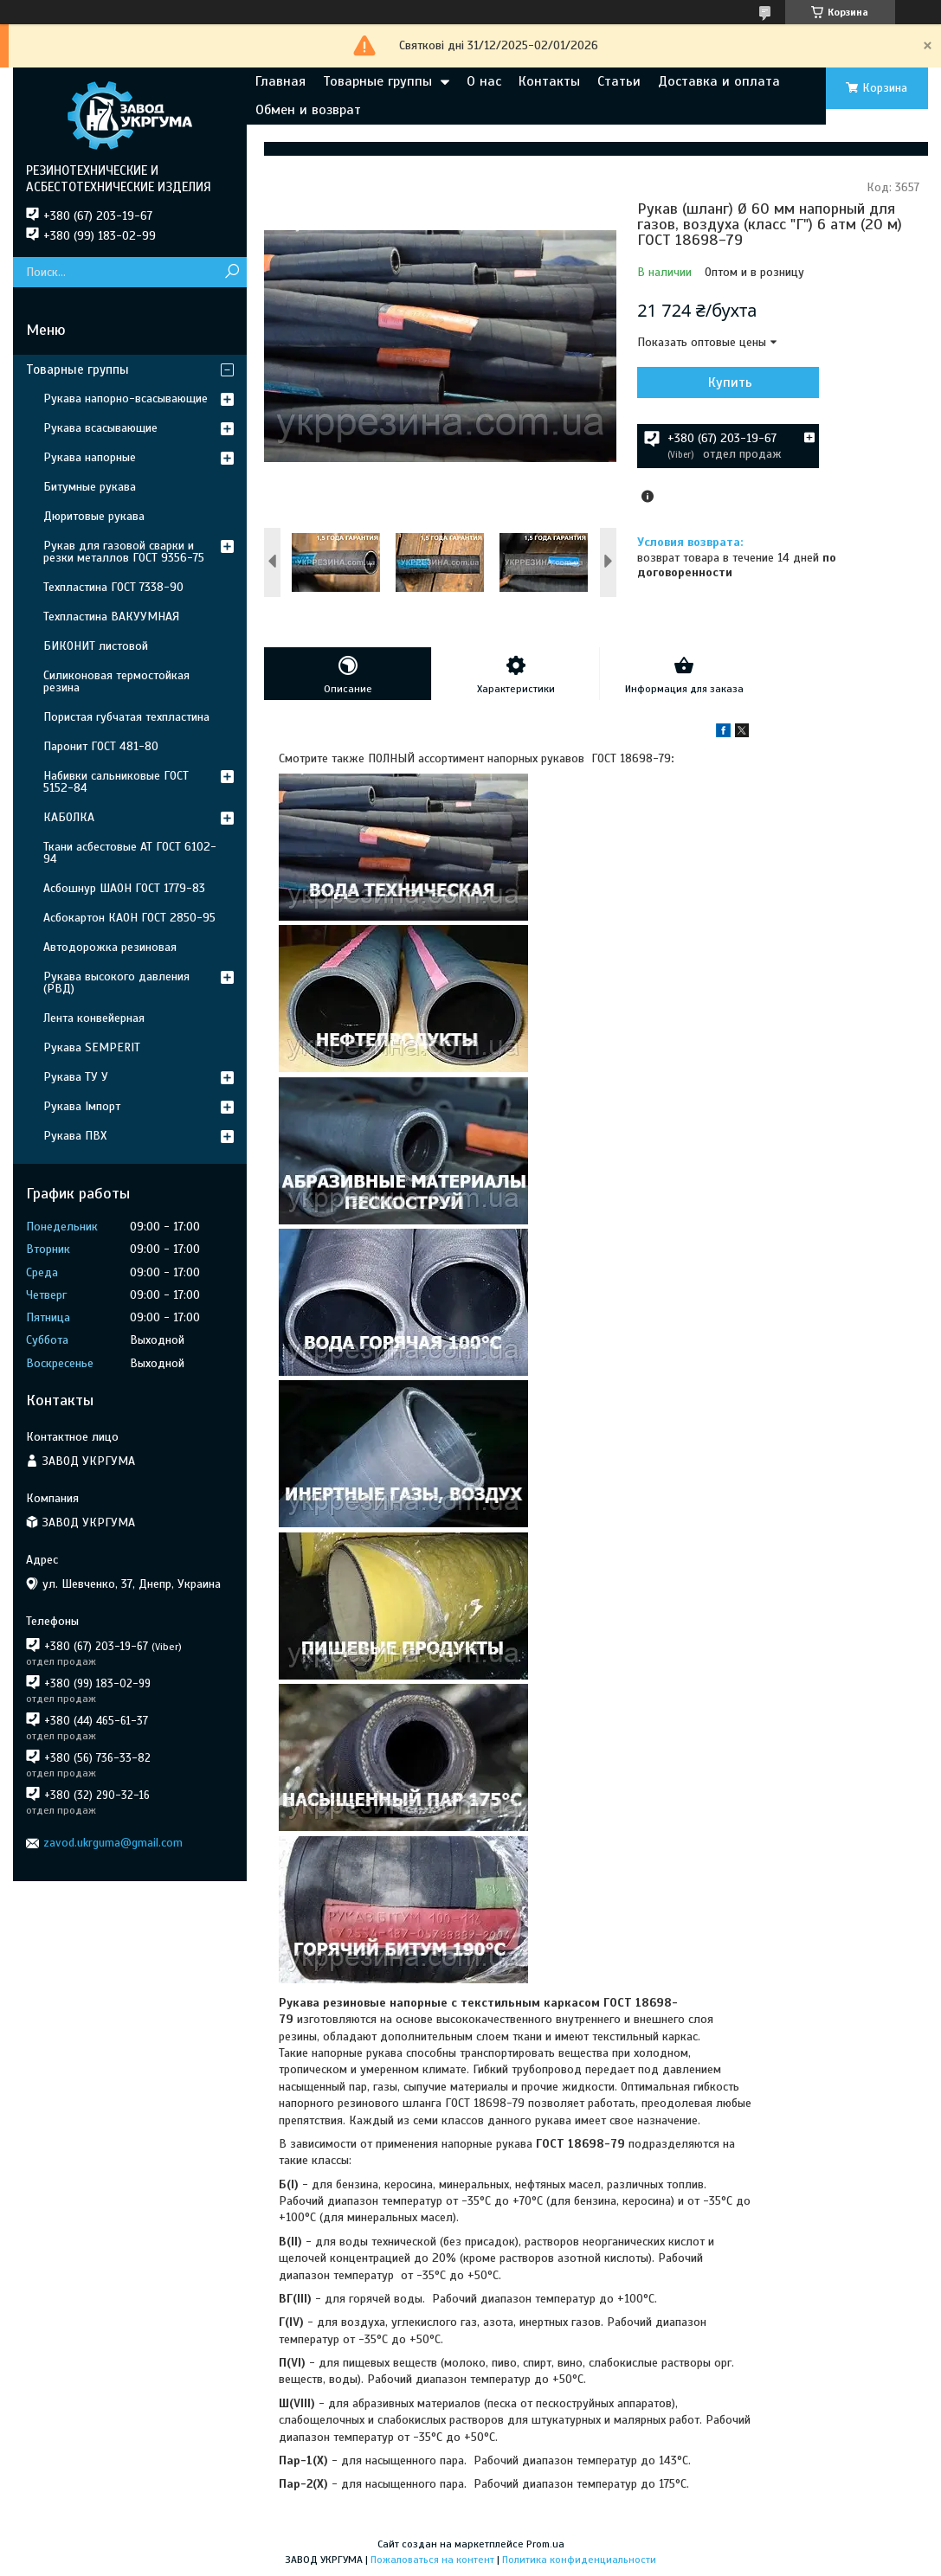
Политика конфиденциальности (579, 2560)
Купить (730, 382)
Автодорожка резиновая (110, 947)
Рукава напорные (89, 457)
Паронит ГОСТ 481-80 (100, 746)
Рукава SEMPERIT (91, 1047)
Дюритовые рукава (94, 516)
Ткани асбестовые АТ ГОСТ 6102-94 (129, 852)
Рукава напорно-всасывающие (125, 398)
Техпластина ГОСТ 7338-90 (113, 587)
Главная (280, 81)
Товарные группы (377, 81)
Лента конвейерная (94, 1018)
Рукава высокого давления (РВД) (116, 982)
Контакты (549, 81)
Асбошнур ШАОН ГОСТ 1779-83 (124, 888)
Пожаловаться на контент (432, 2560)
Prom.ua (545, 2544)
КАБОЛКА (68, 817)
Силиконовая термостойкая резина (116, 681)
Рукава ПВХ (74, 1135)
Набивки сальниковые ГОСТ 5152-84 (116, 781)
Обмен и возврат (308, 110)
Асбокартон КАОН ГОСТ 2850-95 (129, 917)
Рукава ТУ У (75, 1077)
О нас (484, 81)
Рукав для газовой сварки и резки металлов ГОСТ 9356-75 (123, 551)
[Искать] (231, 272)
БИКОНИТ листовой (95, 646)
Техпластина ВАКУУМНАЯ (111, 616)
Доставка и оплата (719, 81)
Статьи (619, 81)
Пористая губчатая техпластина (126, 717)
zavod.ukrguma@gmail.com (113, 1842)
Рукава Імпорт (81, 1106)
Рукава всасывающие (100, 428)
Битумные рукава (89, 486)
